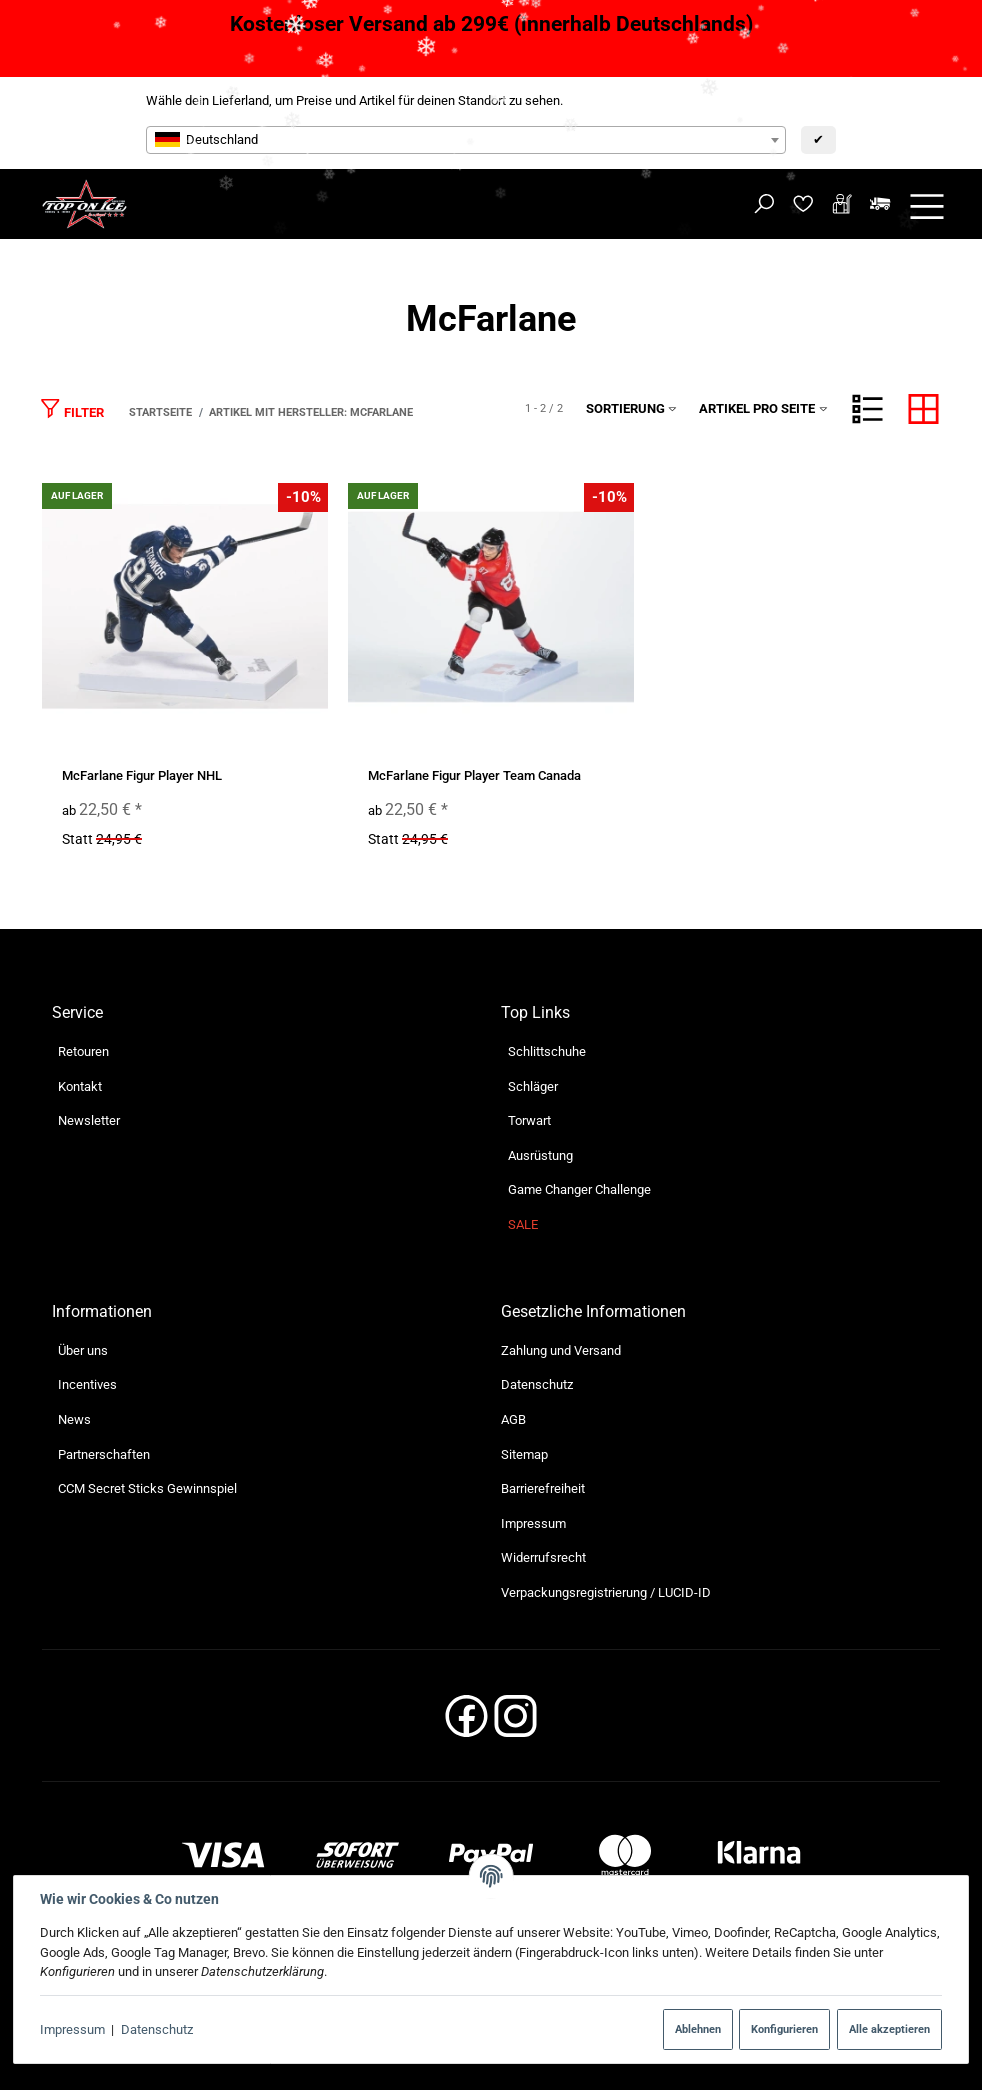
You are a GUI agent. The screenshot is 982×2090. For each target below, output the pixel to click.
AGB (513, 1419)
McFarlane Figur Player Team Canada (474, 775)
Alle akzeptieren (889, 2029)
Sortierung (632, 408)
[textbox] (466, 140)
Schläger (533, 1086)
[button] (867, 409)
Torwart (529, 1120)
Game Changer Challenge (579, 1189)
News (74, 1419)
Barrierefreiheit (543, 1488)
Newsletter (89, 1120)
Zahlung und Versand (561, 1350)
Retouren (83, 1051)
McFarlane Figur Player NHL (142, 775)
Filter (72, 408)
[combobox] (466, 140)
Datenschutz (157, 2029)
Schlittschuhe (547, 1051)
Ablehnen (698, 2029)
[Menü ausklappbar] (927, 204)
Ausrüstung (540, 1155)
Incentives (87, 1384)
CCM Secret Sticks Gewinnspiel (147, 1488)
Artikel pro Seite (763, 408)
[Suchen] (764, 204)
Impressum (72, 2029)
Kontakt (80, 1086)
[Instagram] (515, 1721)
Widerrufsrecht (543, 1557)
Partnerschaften (104, 1454)
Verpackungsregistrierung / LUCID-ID (606, 1592)
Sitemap (524, 1454)
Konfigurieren (784, 2029)
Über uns (83, 1350)
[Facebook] (466, 1721)
